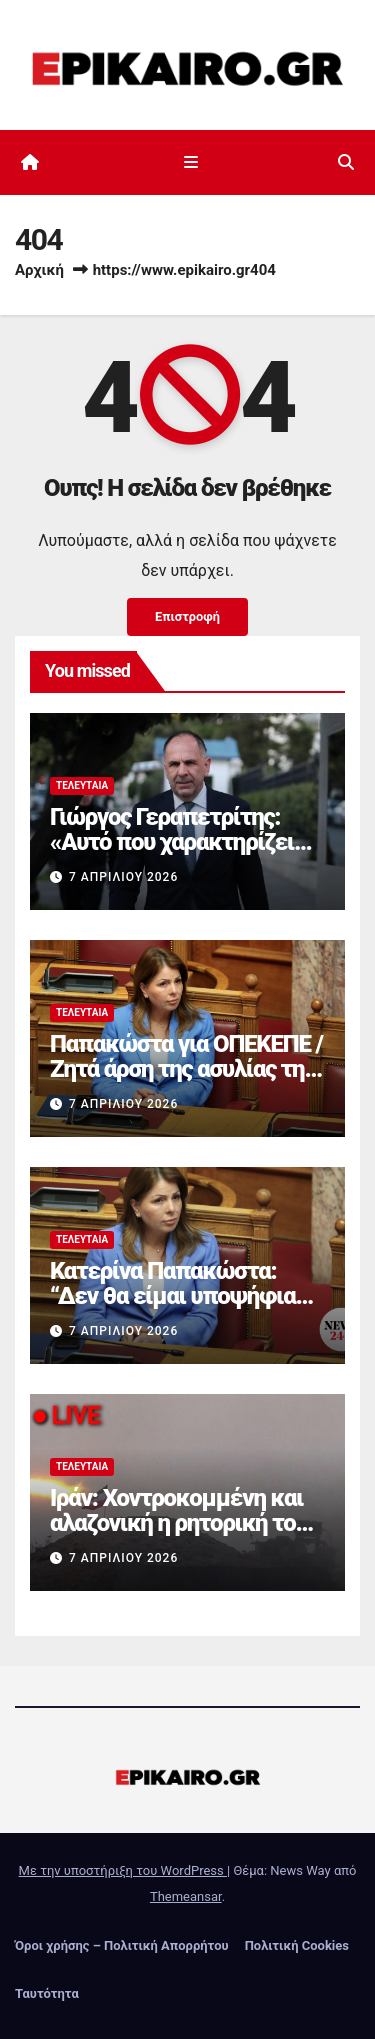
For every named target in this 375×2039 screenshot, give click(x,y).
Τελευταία (82, 785)
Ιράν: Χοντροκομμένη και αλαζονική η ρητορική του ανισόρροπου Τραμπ (178, 1523)
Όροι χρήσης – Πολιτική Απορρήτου (122, 1945)
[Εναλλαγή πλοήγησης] (191, 163)
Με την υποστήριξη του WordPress (123, 1870)
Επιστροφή (187, 616)
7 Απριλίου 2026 (123, 877)
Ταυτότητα (47, 1993)
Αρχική (39, 270)
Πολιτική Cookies (297, 1945)
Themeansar (186, 1896)
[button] (346, 162)
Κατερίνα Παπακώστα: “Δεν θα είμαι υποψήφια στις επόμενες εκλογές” (172, 1296)
